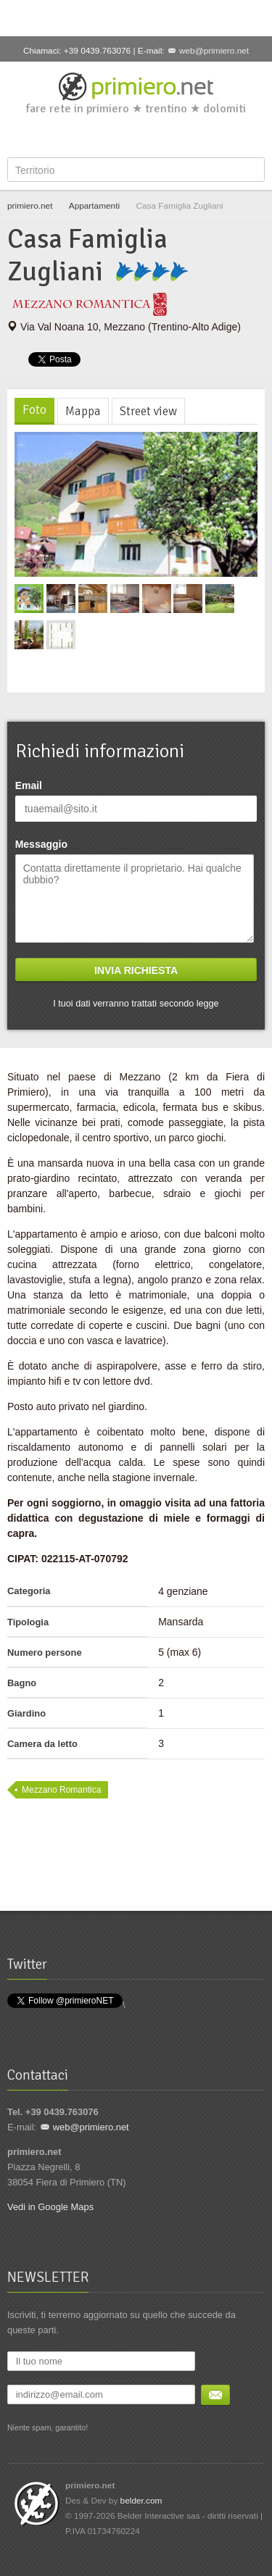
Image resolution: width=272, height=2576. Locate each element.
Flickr (185, 135)
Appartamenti (94, 206)
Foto (34, 409)
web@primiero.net (214, 51)
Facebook (90, 135)
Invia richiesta (136, 970)
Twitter (114, 135)
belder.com (141, 2501)
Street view (148, 411)
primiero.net (29, 206)
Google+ (138, 135)
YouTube (161, 135)
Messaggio (41, 844)
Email (28, 785)
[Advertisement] (136, 18)
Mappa (83, 411)
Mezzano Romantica (61, 1790)
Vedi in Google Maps (50, 2206)
